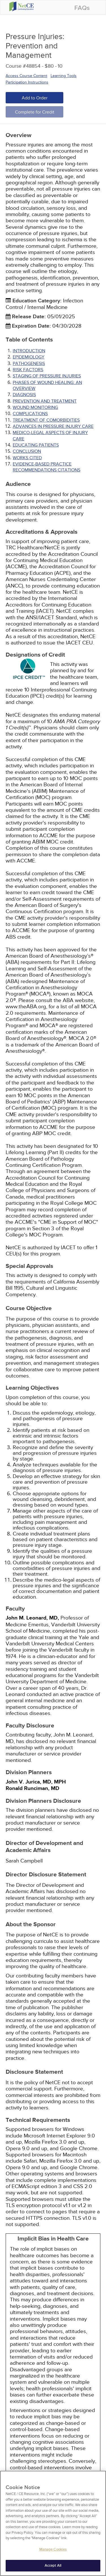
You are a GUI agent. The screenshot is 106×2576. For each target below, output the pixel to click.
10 (60, 66)
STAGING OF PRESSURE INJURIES (47, 376)
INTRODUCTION (29, 351)
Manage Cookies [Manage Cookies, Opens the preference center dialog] (53, 2550)
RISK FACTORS (28, 370)
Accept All (53, 2566)
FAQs (82, 8)
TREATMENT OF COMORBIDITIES (46, 420)
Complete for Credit (34, 112)
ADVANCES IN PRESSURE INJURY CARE (53, 426)
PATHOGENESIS (29, 363)
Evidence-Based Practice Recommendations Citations (46, 467)
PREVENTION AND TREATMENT (45, 401)
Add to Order (34, 98)
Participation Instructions (27, 82)
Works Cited (27, 458)
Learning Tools (64, 75)
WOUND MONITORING (35, 407)
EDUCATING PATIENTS (36, 445)
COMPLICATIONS (30, 413)
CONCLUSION (27, 451)
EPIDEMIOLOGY (28, 357)
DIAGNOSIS (24, 395)
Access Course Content (26, 75)
